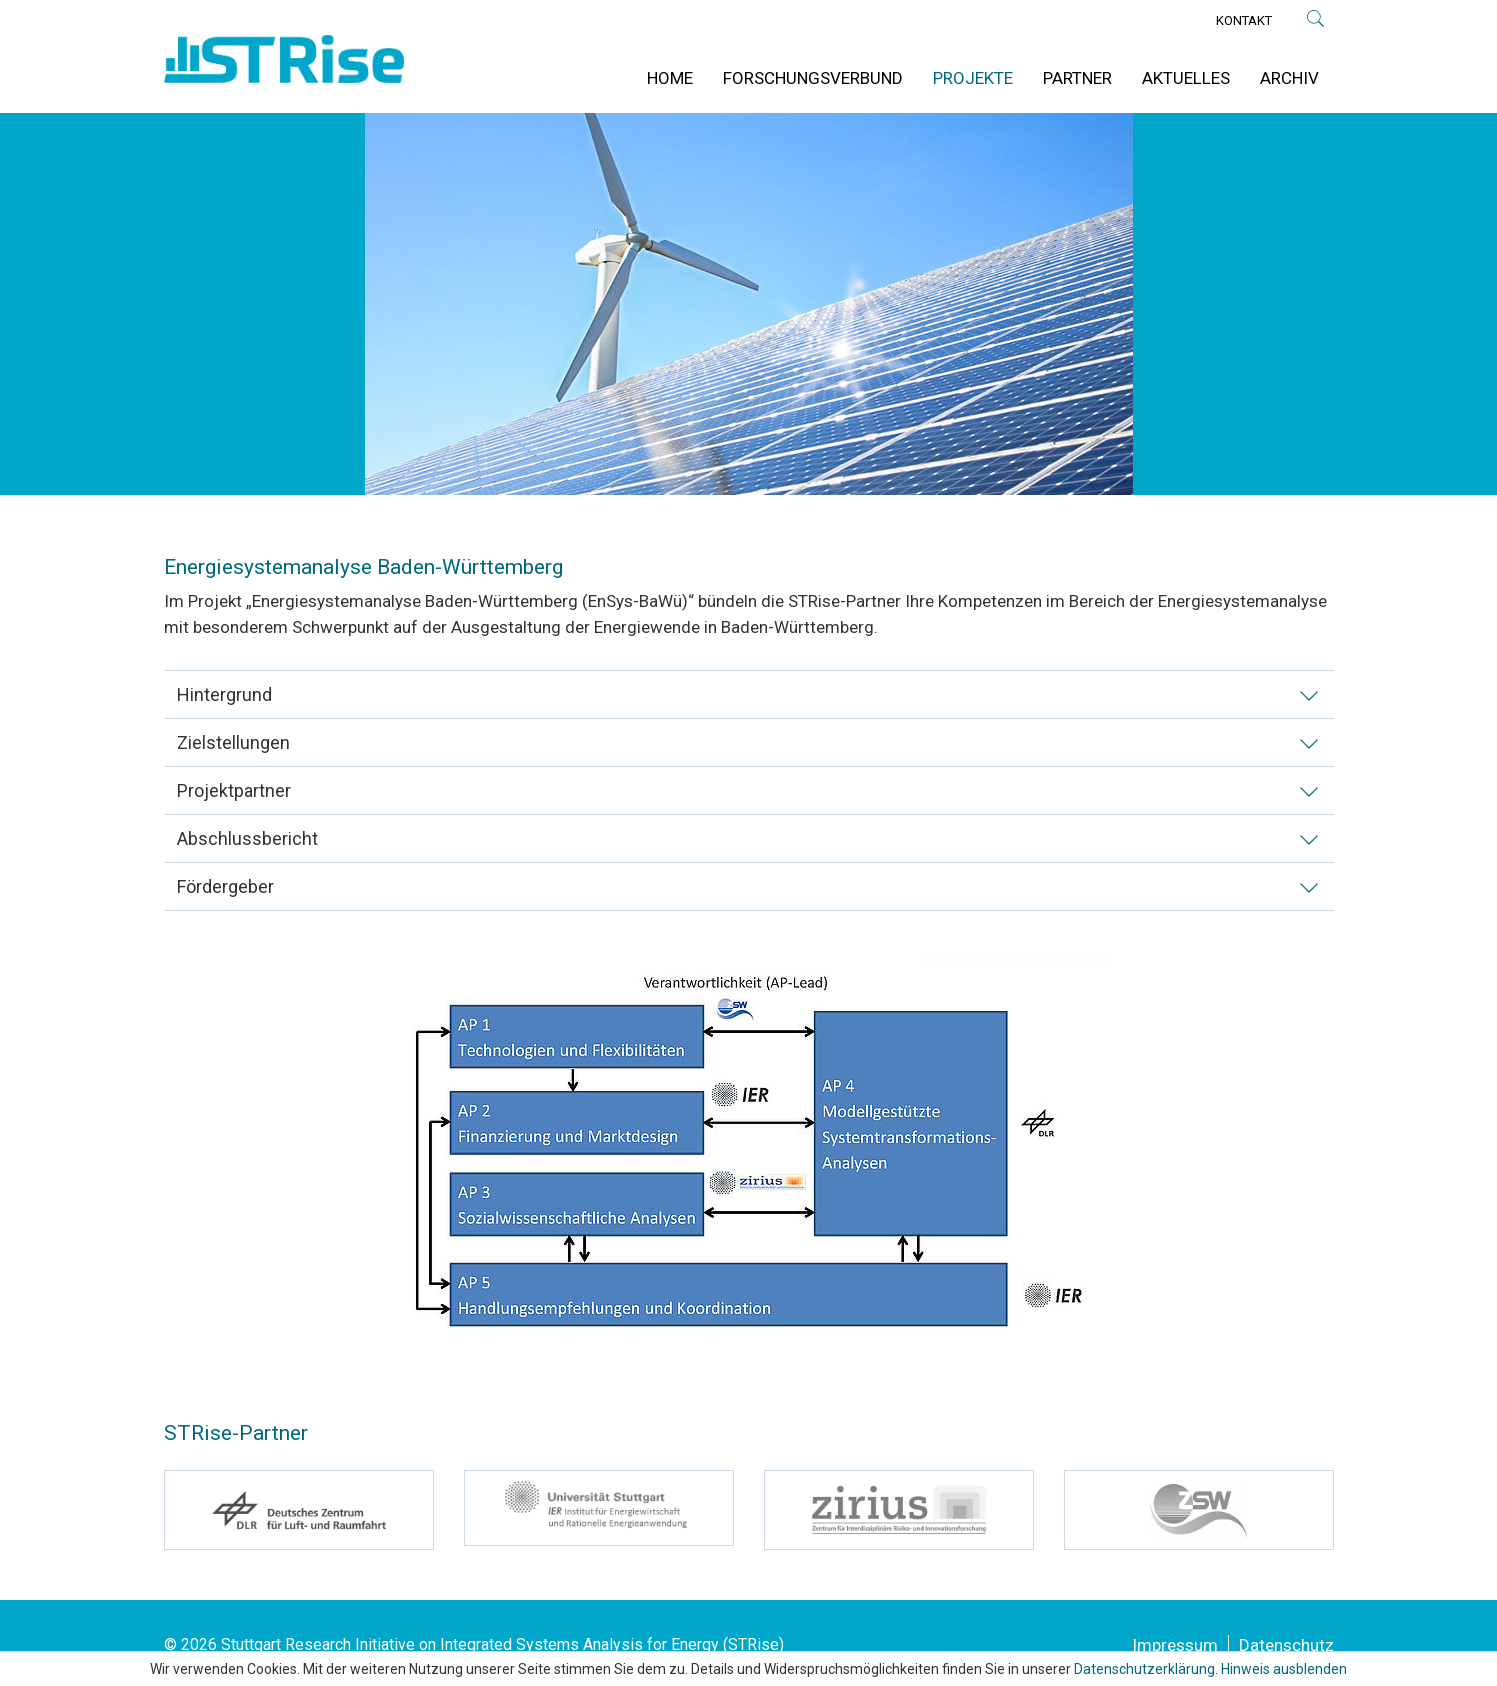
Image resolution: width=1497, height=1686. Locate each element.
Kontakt (1244, 20)
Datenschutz (1286, 1645)
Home (670, 78)
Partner (1077, 78)
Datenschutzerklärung (1144, 1669)
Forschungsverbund (813, 78)
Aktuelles (1186, 78)
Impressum (1175, 1645)
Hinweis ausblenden (1284, 1669)
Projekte (973, 78)
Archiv (1289, 78)
